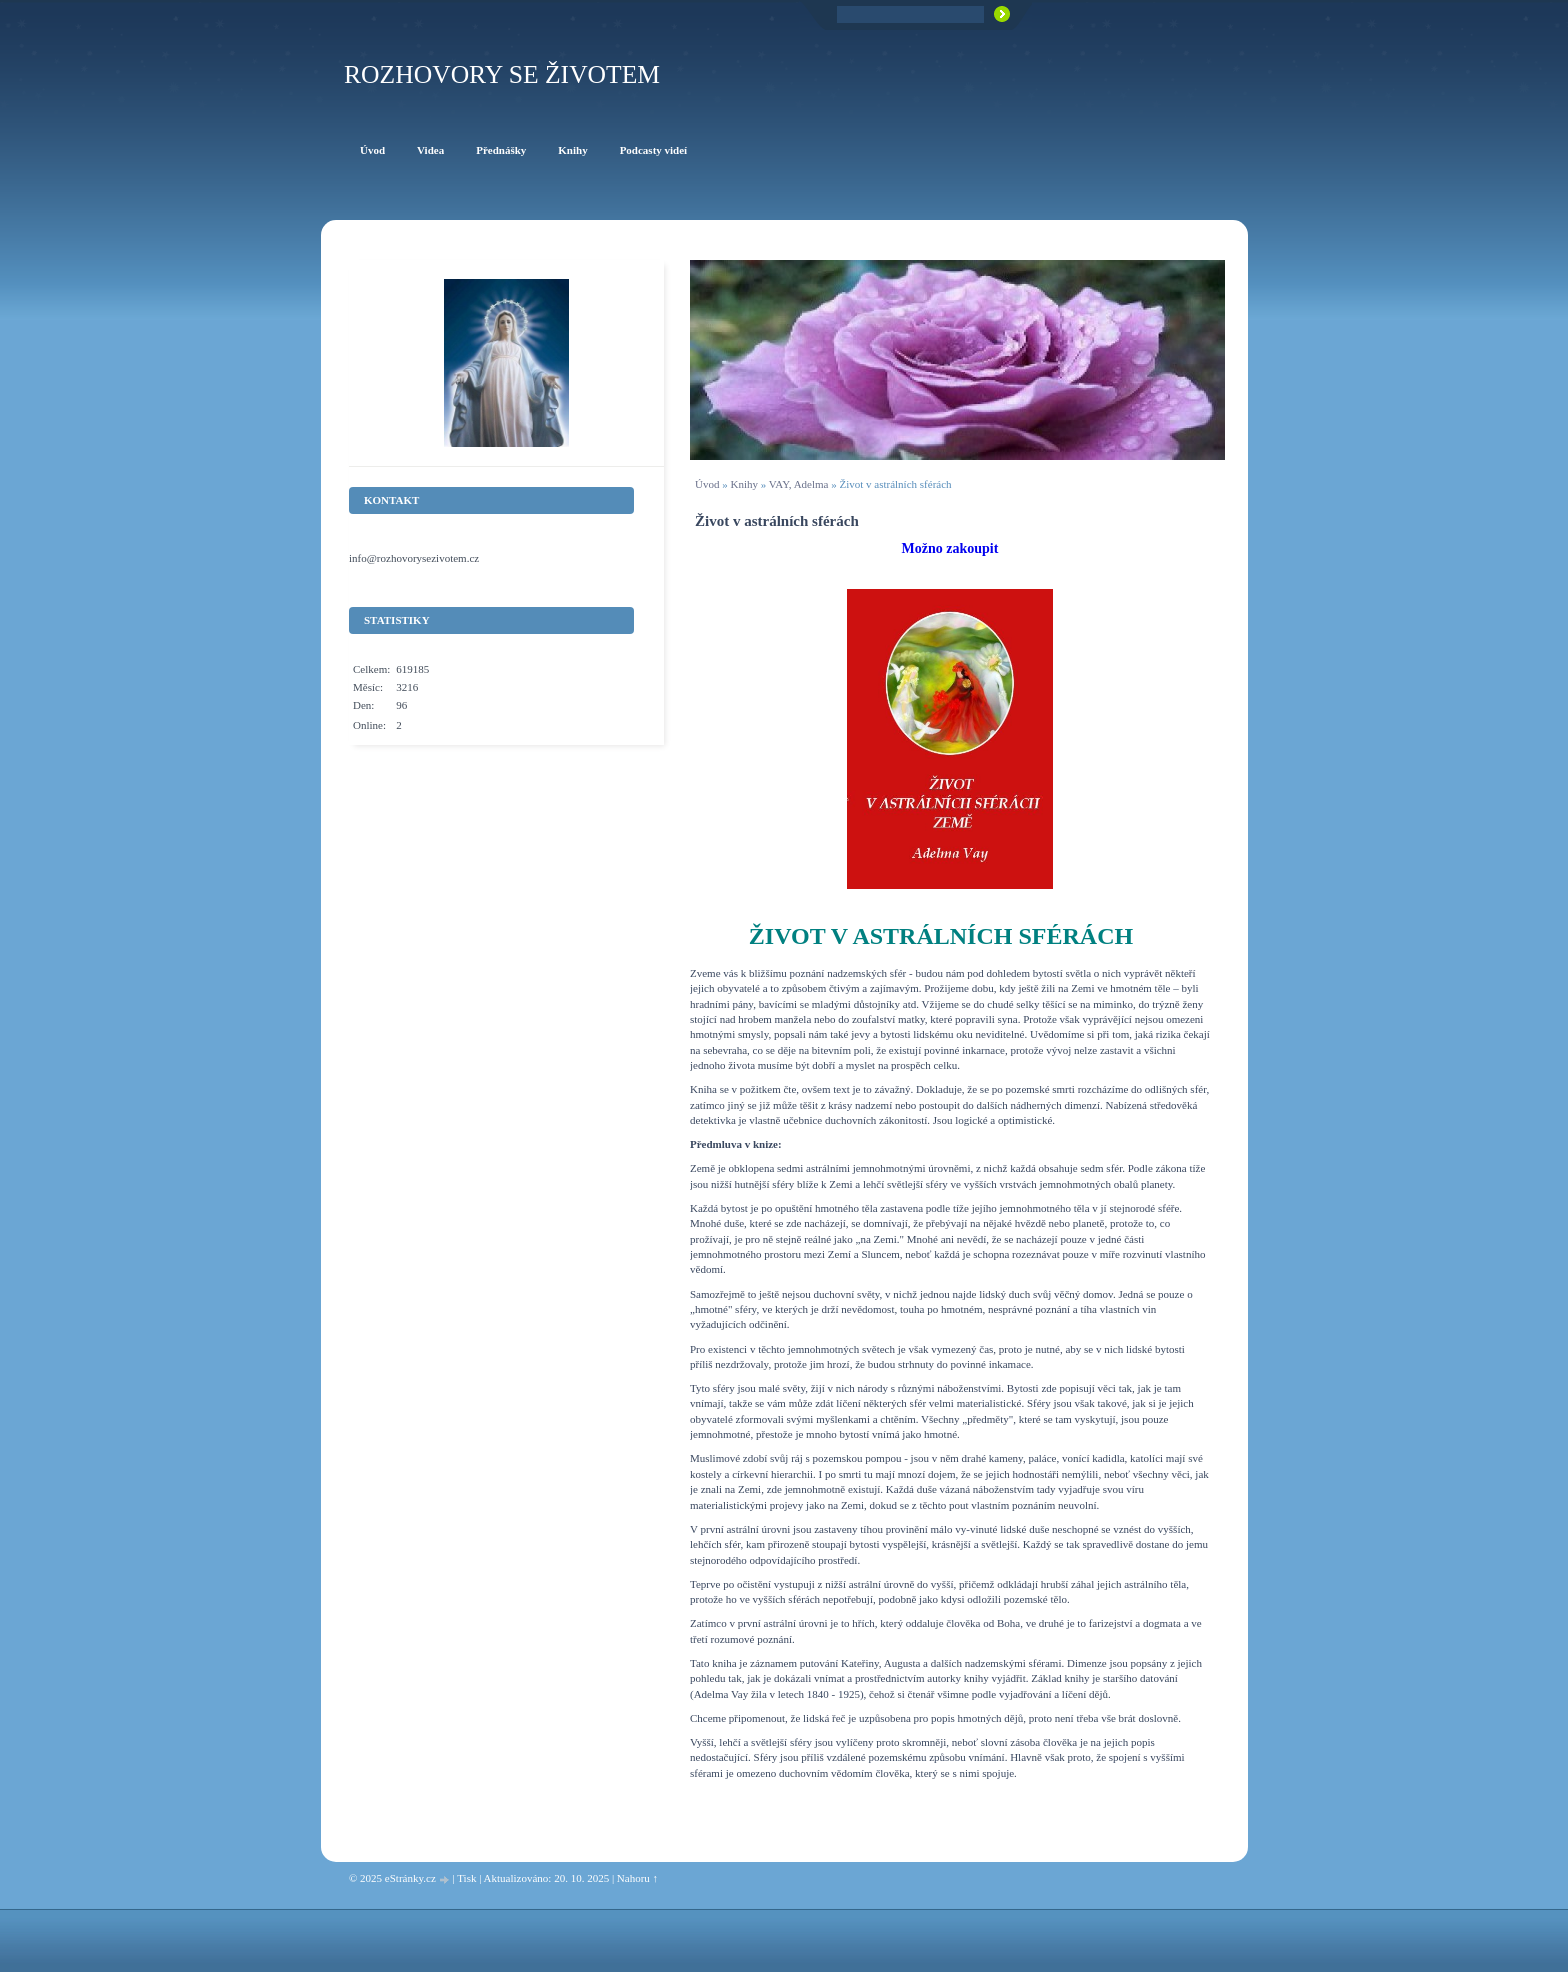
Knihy (744, 484)
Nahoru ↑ (637, 1878)
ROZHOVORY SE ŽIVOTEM (502, 74)
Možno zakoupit (950, 548)
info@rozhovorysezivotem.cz (414, 558)
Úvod (707, 484)
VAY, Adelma (799, 484)
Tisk (466, 1878)
